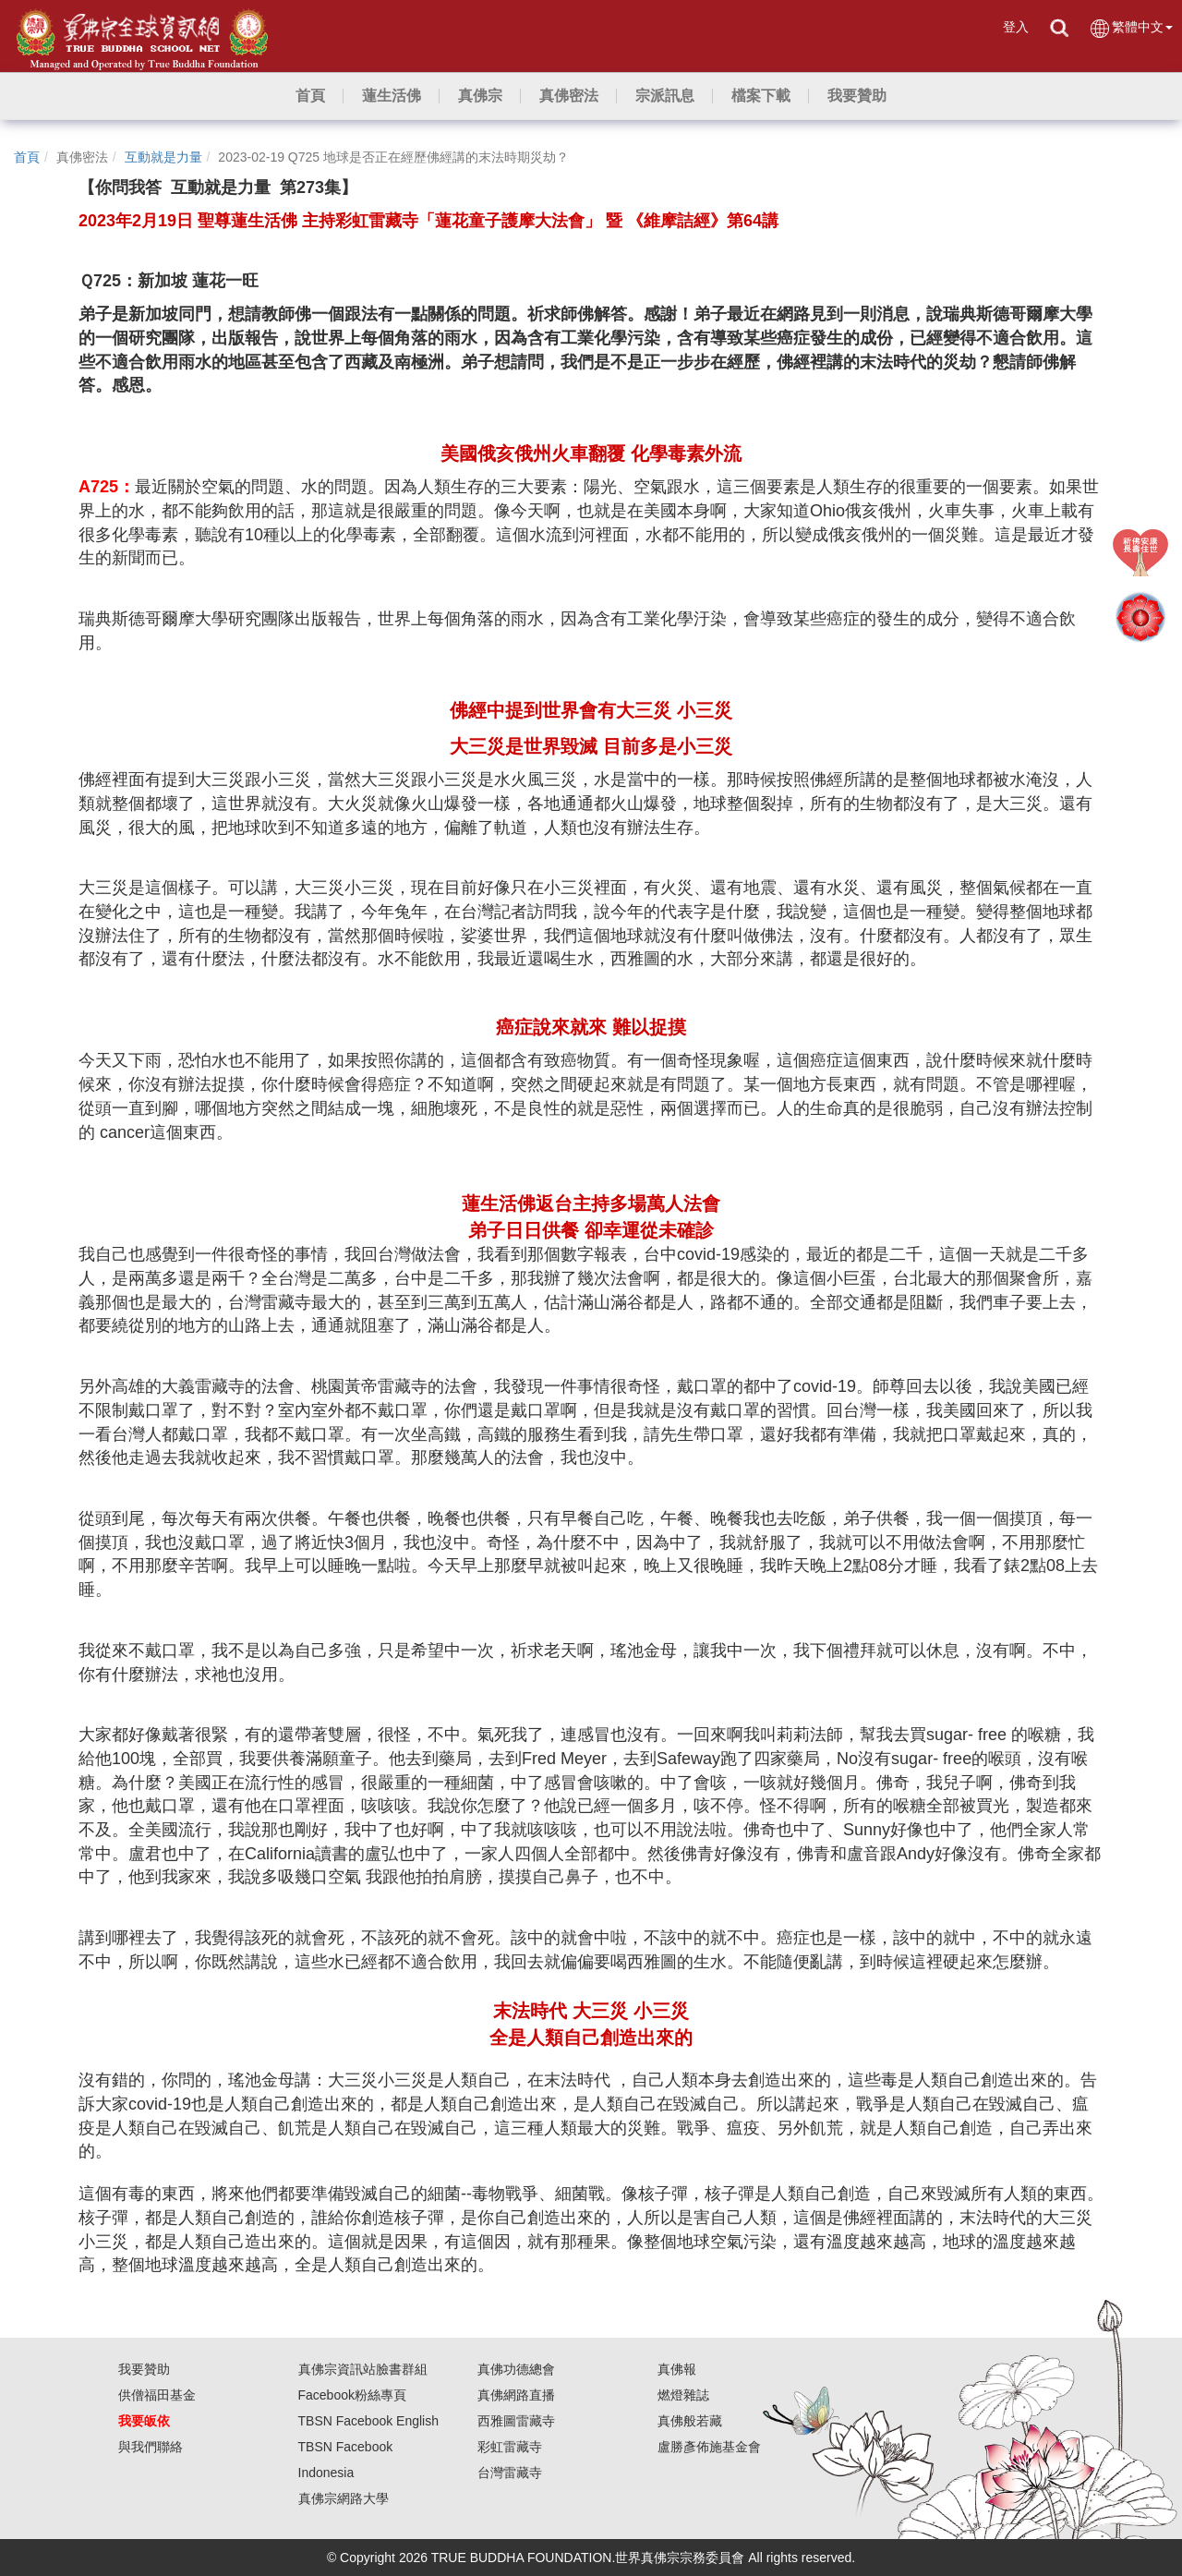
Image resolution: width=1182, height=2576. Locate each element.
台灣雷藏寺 (509, 2472)
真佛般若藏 (689, 2420)
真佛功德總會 (516, 2369)
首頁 (27, 157)
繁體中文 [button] (1131, 28)
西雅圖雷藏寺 (516, 2420)
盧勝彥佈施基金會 (709, 2446)
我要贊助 (144, 2369)
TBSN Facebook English (369, 2420)
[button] (392, 96)
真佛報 (676, 2369)
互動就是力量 (163, 157)
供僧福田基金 (157, 2395)
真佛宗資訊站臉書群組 (363, 2369)
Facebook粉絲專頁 (352, 2395)
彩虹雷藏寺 (509, 2446)
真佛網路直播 (516, 2395)
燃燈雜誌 (683, 2395)
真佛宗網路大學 (343, 2498)
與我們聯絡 (150, 2446)
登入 (1016, 26)
